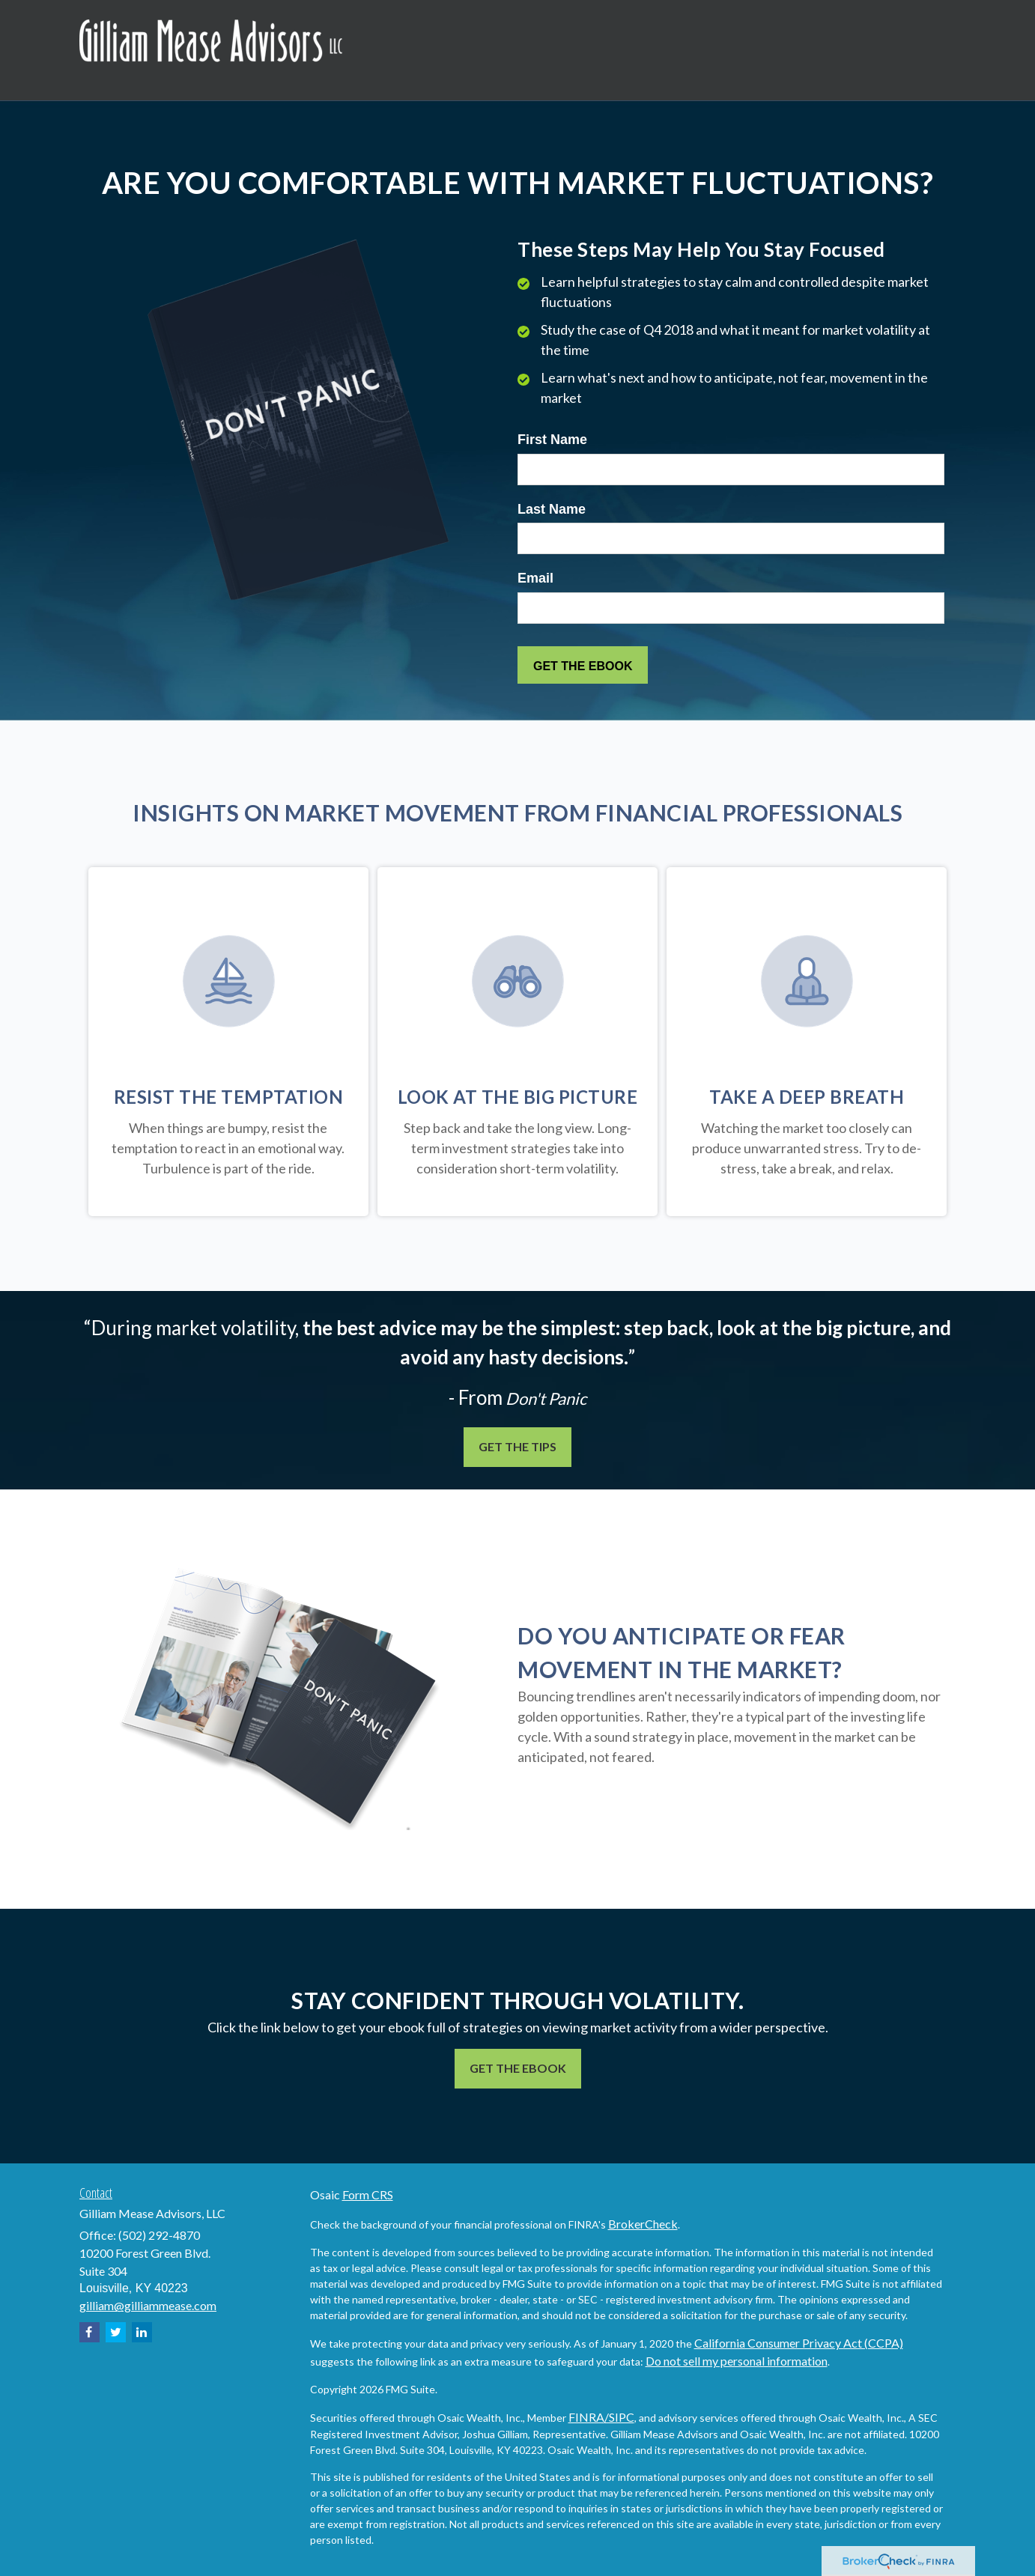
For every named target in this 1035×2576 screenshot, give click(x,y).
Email (535, 578)
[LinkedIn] (142, 2332)
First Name (552, 439)
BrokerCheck (643, 2224)
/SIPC (619, 2417)
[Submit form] (583, 665)
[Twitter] (116, 2332)
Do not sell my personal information (737, 2361)
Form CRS (367, 2194)
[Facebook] (89, 2332)
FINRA (586, 2417)
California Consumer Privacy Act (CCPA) (798, 2343)
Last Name (552, 509)
